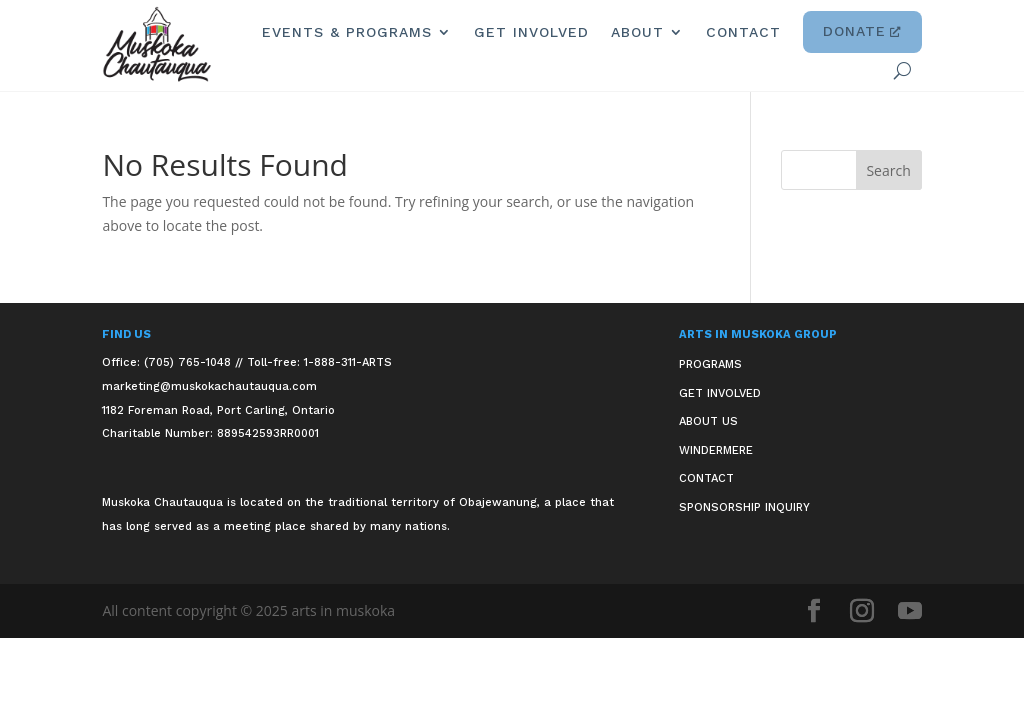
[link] (157, 44)
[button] (889, 170)
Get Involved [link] (531, 32)
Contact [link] (743, 32)
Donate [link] (862, 32)
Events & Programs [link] (347, 32)
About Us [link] (708, 421)
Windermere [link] (716, 450)
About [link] (637, 32)
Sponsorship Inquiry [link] (744, 507)
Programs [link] (710, 364)
